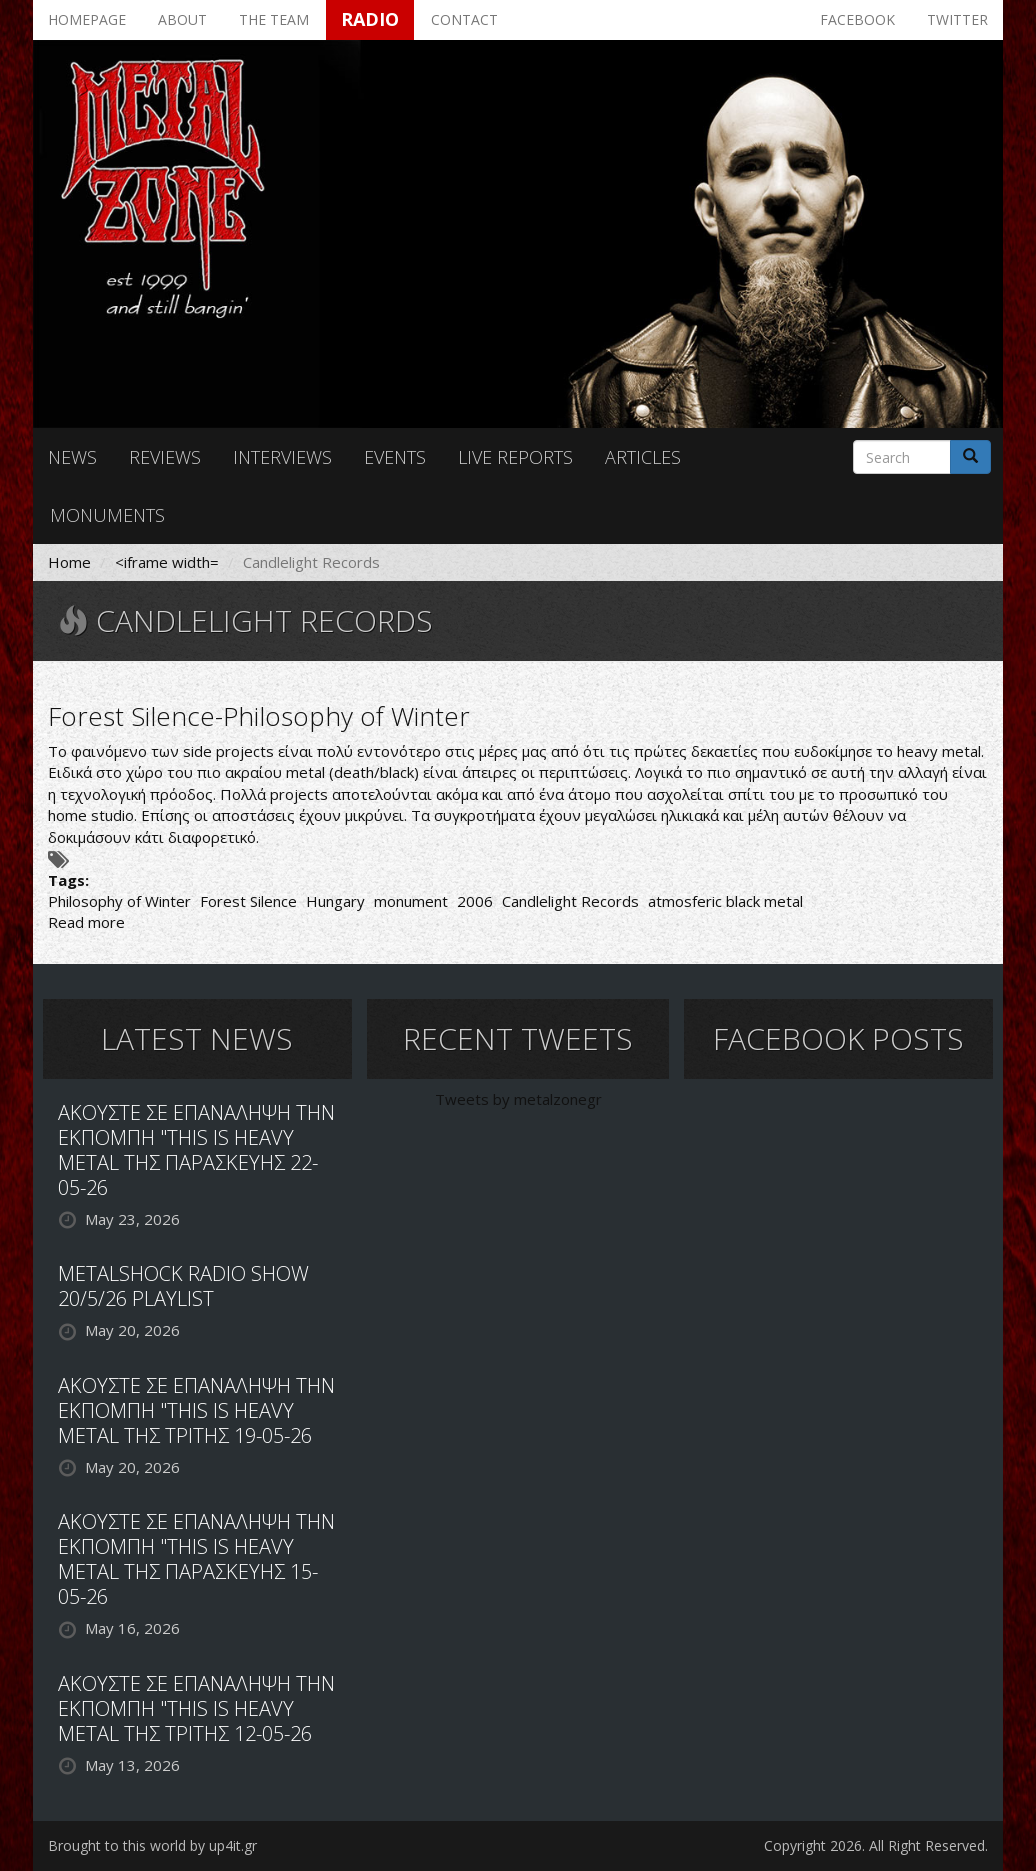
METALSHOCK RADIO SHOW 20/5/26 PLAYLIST (183, 1286)
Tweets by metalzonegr (518, 1099)
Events (395, 457)
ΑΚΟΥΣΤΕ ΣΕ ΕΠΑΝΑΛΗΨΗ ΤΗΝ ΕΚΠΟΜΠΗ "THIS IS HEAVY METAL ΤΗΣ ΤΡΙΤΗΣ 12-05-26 (196, 1708)
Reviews (165, 457)
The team (274, 19)
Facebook (857, 19)
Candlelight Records (570, 901)
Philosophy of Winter (119, 901)
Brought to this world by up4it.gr (152, 1845)
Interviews (282, 457)
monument (411, 901)
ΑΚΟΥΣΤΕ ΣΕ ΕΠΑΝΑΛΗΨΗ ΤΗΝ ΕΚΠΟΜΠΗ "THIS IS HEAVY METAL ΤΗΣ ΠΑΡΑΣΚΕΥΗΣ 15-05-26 (196, 1559)
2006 (475, 901)
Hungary (335, 901)
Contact (464, 19)
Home (69, 562)
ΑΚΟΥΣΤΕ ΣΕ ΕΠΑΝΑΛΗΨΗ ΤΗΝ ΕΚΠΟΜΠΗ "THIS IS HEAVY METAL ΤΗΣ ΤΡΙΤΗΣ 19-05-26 (196, 1410)
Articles (643, 457)
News (72, 457)
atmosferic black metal (725, 901)
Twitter (957, 19)
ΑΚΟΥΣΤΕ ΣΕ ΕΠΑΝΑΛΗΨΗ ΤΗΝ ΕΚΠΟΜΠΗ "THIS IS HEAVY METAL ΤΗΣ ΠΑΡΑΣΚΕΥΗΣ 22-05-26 (196, 1150)
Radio (370, 19)
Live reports (515, 457)
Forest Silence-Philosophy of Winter (259, 716)
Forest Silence (248, 901)
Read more (86, 922)
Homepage (87, 19)
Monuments (107, 515)
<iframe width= (167, 562)
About (182, 19)
